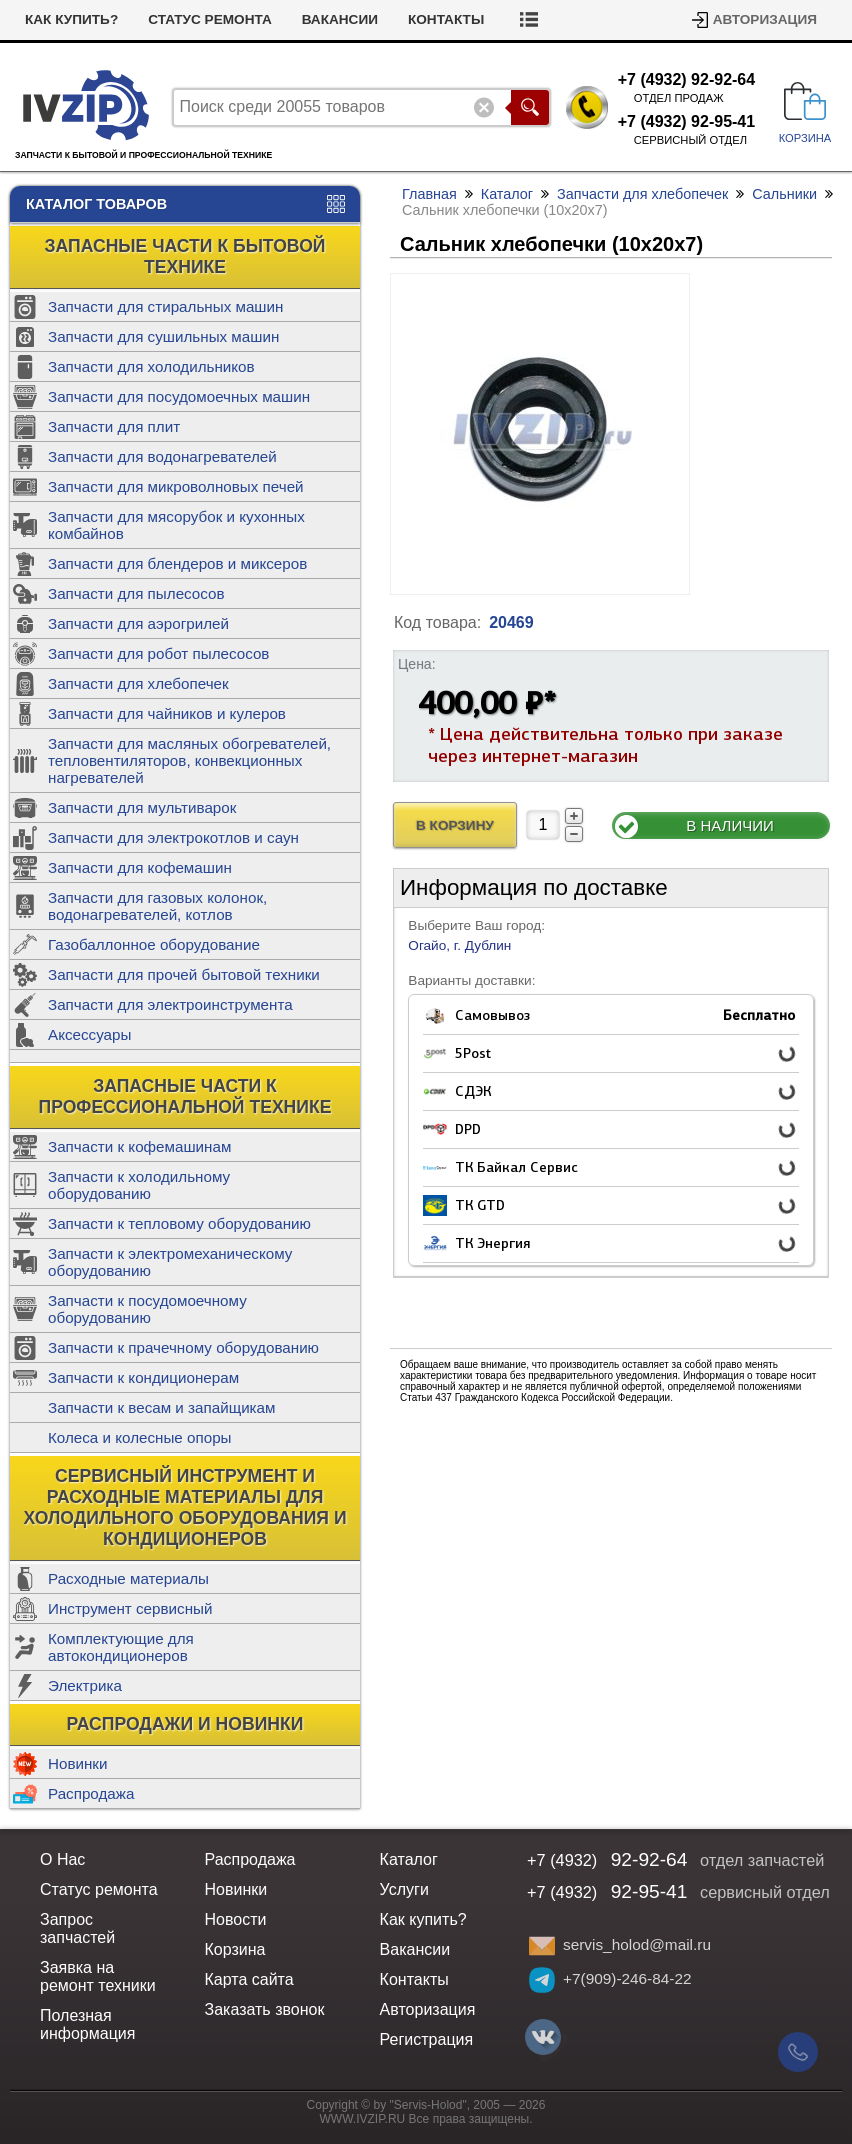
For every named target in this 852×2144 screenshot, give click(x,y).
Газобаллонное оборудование (154, 944)
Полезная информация (87, 2024)
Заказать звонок (265, 2009)
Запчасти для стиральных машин (165, 306)
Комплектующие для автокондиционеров (121, 1647)
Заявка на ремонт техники (98, 1976)
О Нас (62, 1859)
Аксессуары (89, 1034)
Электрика (85, 1685)
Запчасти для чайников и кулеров (167, 713)
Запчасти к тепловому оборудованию (179, 1223)
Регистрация (427, 2039)
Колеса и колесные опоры (140, 1437)
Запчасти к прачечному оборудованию (183, 1347)
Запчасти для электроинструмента (170, 1004)
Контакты (446, 19)
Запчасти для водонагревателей (162, 456)
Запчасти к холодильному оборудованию (139, 1185)
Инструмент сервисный (130, 1608)
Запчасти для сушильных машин (163, 336)
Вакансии (340, 19)
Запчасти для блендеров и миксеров (177, 563)
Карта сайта (249, 1979)
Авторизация (765, 19)
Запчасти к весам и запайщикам (161, 1407)
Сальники (784, 194)
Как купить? (71, 19)
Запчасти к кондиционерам (143, 1377)
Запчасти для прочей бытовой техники (184, 974)
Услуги (404, 1889)
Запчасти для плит (114, 426)
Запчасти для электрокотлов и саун (173, 837)
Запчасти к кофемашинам (139, 1146)
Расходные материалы (128, 1578)
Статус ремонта (210, 19)
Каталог (507, 194)
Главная (429, 194)
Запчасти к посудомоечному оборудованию (147, 1309)
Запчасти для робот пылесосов (158, 653)
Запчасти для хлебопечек (138, 683)
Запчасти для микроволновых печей (176, 486)
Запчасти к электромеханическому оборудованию (170, 1262)
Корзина (235, 1949)
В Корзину (455, 825)
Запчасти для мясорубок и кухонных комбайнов (176, 525)
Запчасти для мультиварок (142, 807)
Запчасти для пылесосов (136, 593)
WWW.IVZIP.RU (363, 2119)
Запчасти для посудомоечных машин (179, 396)
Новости (236, 1919)
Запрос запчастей (77, 1928)
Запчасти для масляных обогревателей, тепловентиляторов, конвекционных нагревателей (189, 760)
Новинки (77, 1763)
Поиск (530, 107)
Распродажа (91, 1793)
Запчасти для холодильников (151, 366)
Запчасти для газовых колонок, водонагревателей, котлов (157, 906)
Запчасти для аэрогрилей (138, 623)
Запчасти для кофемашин (140, 867)
